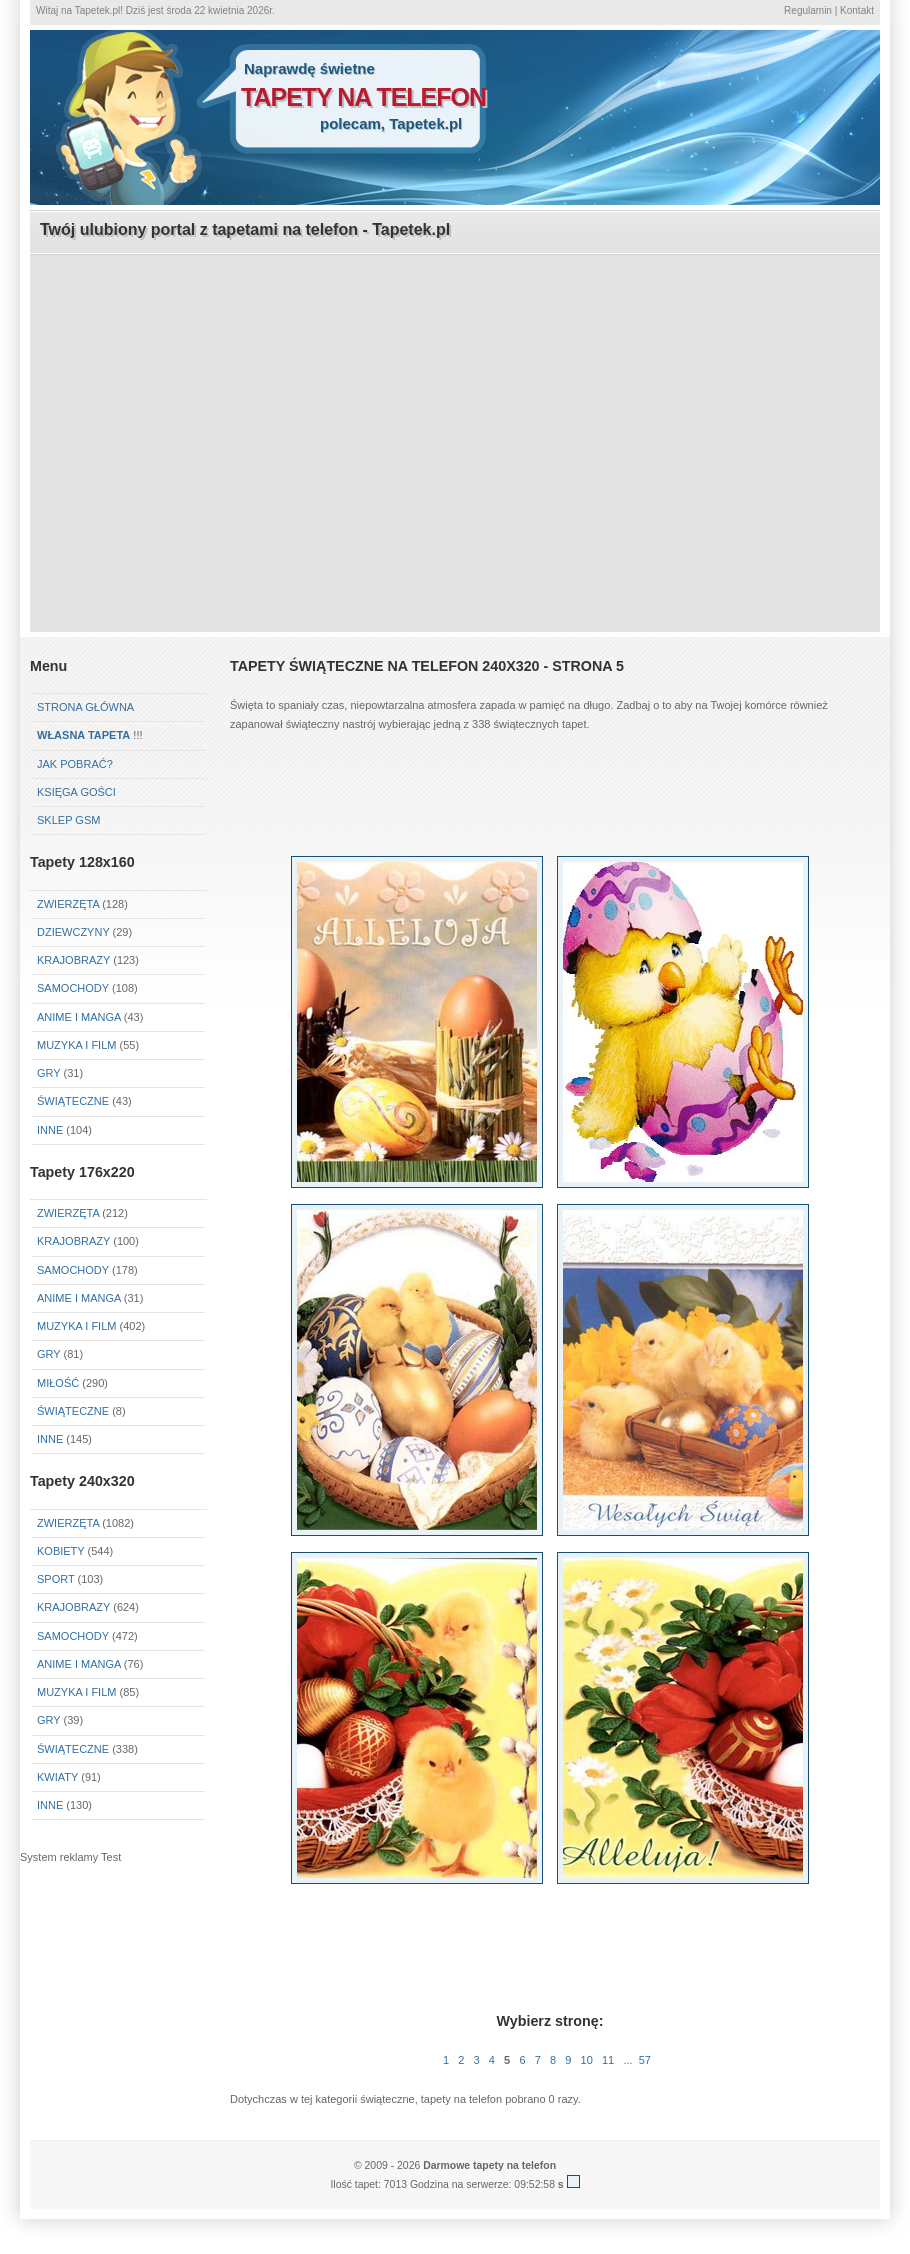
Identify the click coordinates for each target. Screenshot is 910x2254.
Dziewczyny (73, 932)
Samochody (73, 988)
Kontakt (857, 10)
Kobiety (60, 1551)
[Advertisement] (455, 396)
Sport (56, 1579)
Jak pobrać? (75, 764)
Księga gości (76, 792)
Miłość (58, 1383)
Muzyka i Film (76, 1045)
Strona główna (85, 707)
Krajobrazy (73, 960)
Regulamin (808, 10)
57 (645, 2060)
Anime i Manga (79, 1017)
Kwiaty (57, 1777)
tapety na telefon (363, 97)
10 (587, 2060)
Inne (50, 1130)
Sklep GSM (68, 820)
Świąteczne (73, 1101)
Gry (48, 1073)
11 (608, 2060)
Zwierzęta (68, 904)
